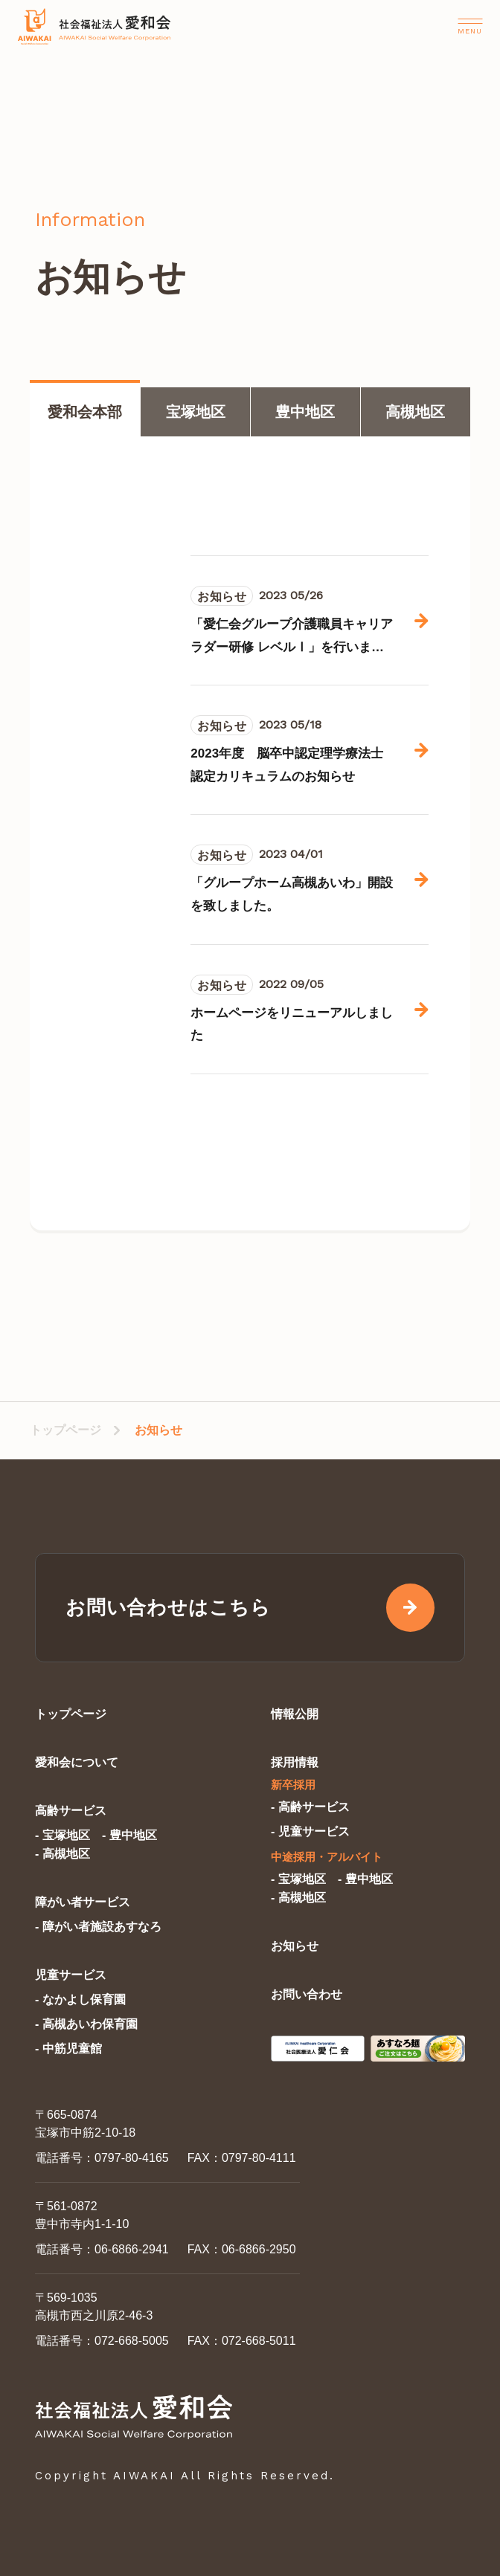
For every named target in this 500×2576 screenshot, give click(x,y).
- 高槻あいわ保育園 (86, 2024)
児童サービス (70, 1975)
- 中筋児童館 (68, 2048)
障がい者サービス (82, 1902)
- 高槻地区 (62, 1853)
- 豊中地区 (129, 1835)
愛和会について (76, 1762)
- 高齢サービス (310, 1807)
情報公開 (294, 1714)
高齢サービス (70, 1810)
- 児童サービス (310, 1831)
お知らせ (294, 1946)
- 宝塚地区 (62, 1835)
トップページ (65, 1430)
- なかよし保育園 (80, 1999)
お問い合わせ (306, 1994)
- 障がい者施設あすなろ (98, 1926)
